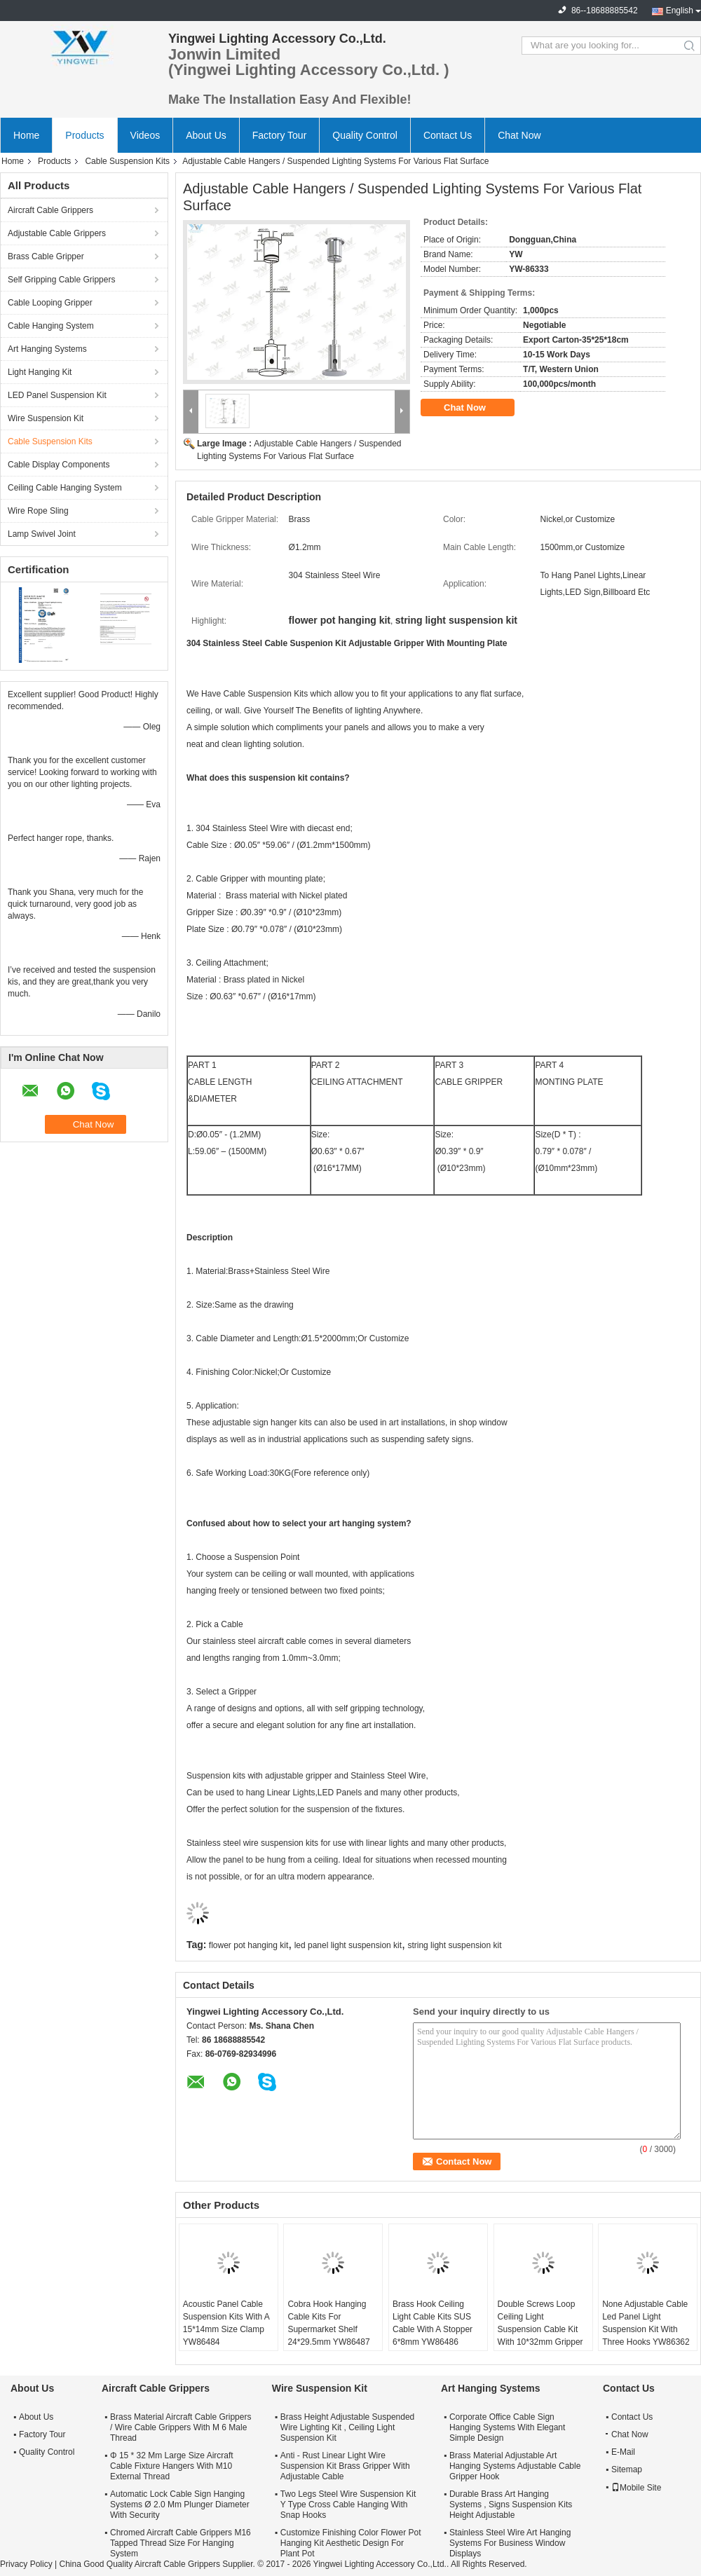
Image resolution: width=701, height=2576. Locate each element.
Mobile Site (636, 2488)
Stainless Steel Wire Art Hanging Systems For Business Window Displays (510, 2543)
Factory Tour (279, 135)
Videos (145, 135)
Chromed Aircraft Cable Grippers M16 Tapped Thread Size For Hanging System (180, 2543)
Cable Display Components (58, 465)
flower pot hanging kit (248, 1945)
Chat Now (519, 135)
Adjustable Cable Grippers (57, 233)
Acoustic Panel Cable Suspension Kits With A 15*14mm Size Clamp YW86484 (226, 2323)
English (679, 10)
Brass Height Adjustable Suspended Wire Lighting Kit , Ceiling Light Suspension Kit (347, 2427)
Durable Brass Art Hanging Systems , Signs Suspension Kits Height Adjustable (510, 2504)
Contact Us (447, 135)
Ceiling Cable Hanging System (65, 488)
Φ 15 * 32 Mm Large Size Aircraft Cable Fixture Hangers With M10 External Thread (171, 2466)
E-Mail (623, 2452)
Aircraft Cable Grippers (50, 210)
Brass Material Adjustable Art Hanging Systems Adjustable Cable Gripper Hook (514, 2466)
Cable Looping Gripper (50, 303)
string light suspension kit (454, 1945)
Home (26, 135)
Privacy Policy (26, 2564)
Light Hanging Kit (40, 372)
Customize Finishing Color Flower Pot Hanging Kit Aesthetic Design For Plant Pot (350, 2543)
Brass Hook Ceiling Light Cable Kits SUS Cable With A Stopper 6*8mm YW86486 (432, 2323)
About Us (206, 135)
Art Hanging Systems (47, 349)
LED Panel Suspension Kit (57, 395)
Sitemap (626, 2469)
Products (84, 135)
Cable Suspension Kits (127, 161)
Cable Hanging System (51, 326)
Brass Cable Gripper (46, 256)
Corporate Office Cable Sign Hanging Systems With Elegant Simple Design (507, 2427)
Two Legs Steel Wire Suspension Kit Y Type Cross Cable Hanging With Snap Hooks (348, 2504)
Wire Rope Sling (38, 511)
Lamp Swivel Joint (42, 534)
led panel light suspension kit (348, 1945)
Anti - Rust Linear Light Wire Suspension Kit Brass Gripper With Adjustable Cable (345, 2466)
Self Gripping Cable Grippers (61, 280)
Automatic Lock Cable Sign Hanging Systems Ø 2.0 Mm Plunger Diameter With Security (180, 2504)
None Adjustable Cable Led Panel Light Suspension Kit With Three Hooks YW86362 (646, 2323)
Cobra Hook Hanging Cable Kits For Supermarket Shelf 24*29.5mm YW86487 (328, 2323)
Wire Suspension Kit (45, 418)
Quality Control (364, 135)
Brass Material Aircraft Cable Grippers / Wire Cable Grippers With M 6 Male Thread (180, 2427)
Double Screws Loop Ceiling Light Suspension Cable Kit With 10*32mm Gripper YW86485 (540, 2329)
